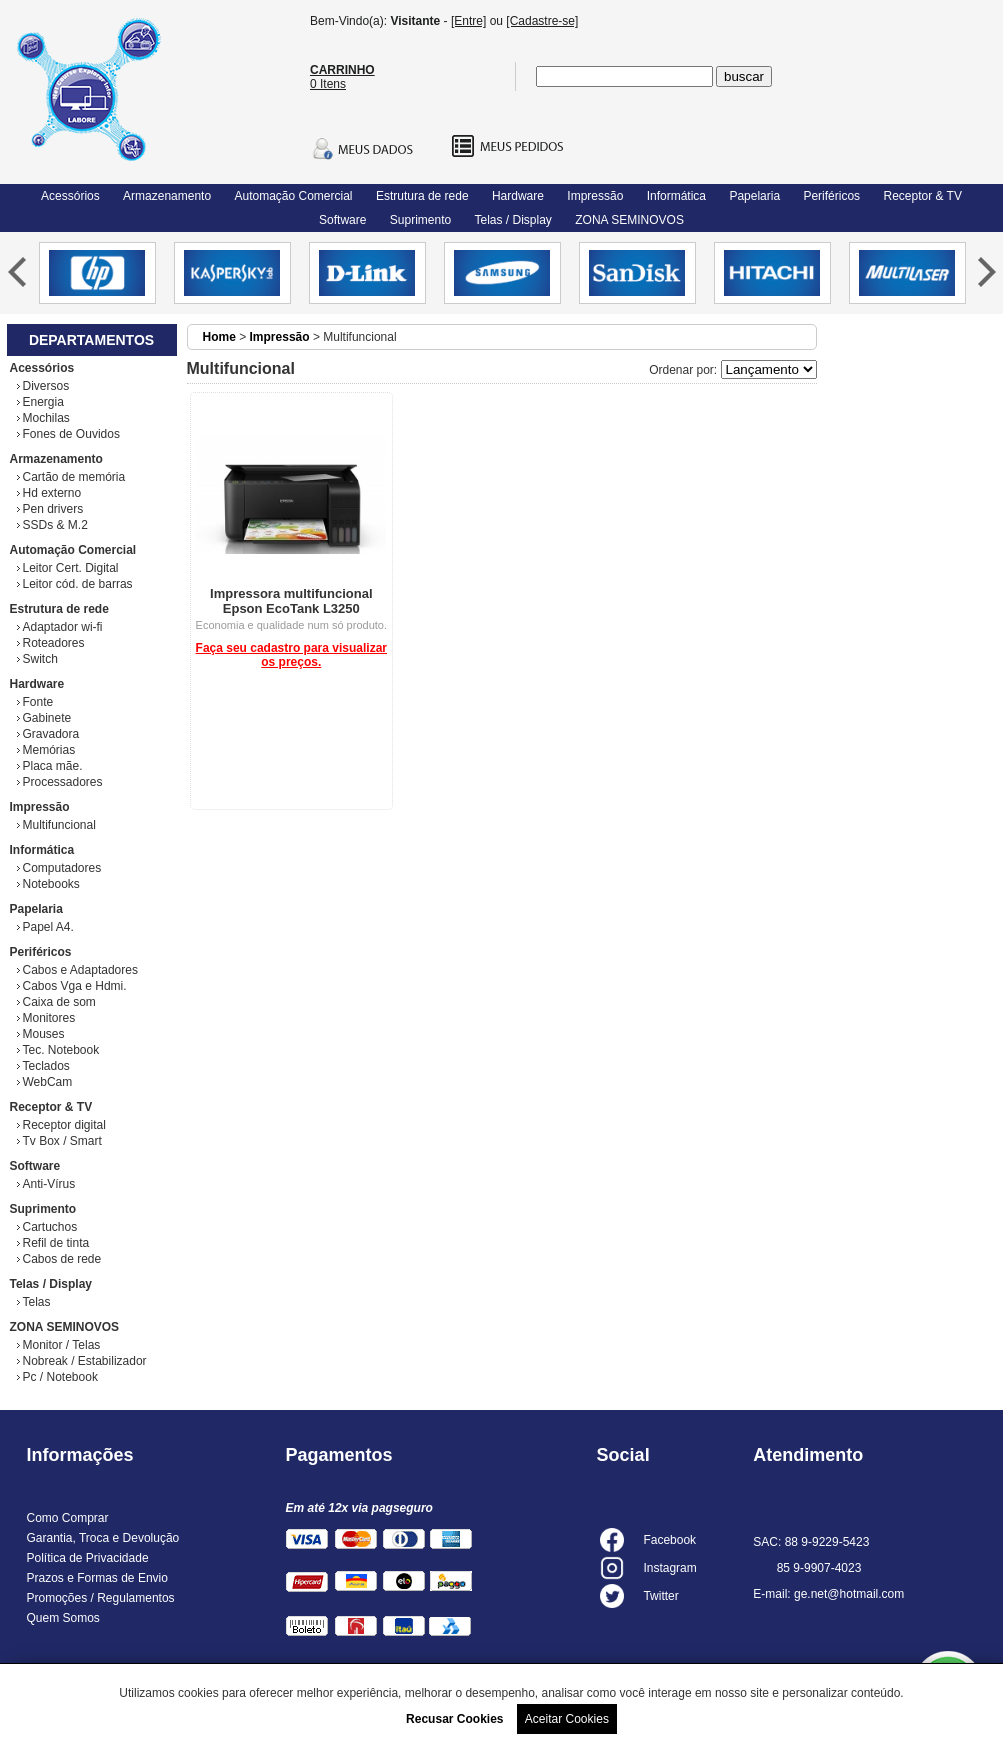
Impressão (280, 337)
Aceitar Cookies (567, 1719)
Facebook (669, 1540)
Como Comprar (68, 1518)
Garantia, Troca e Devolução (103, 1538)
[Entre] (468, 21)
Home (219, 337)
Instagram (669, 1568)
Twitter (660, 1596)
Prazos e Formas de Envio (97, 1578)
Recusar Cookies (454, 1719)
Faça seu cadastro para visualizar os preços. (291, 655)
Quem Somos (63, 1618)
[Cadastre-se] (542, 21)
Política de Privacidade (88, 1558)
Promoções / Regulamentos (101, 1598)
